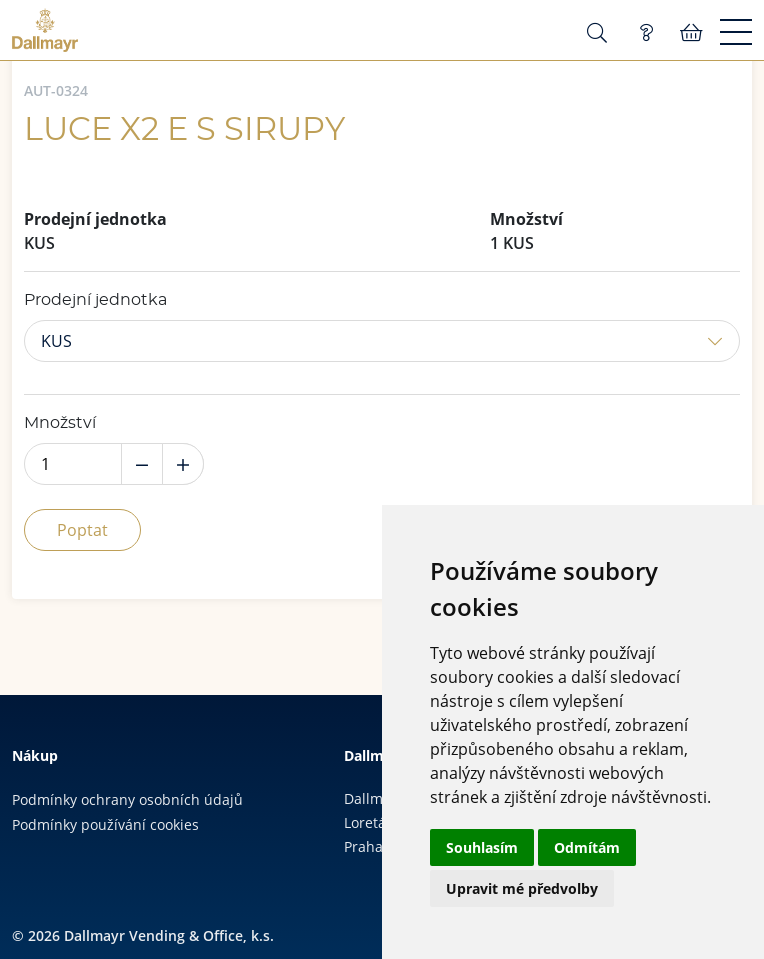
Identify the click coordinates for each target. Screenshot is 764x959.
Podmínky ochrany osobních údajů (127, 799)
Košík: (691, 33)
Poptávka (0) (646, 33)
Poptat (82, 530)
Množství (60, 423)
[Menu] (736, 33)
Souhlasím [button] (482, 847)
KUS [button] (56, 341)
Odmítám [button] (587, 847)
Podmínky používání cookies (105, 824)
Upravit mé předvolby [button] (522, 888)
